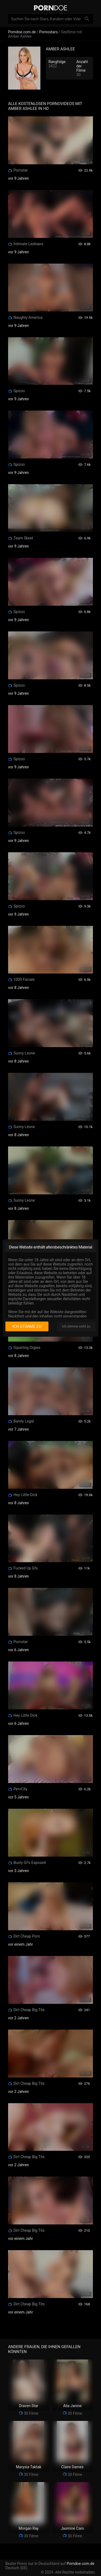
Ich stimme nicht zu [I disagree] (76, 1326)
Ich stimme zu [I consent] (26, 1326)
